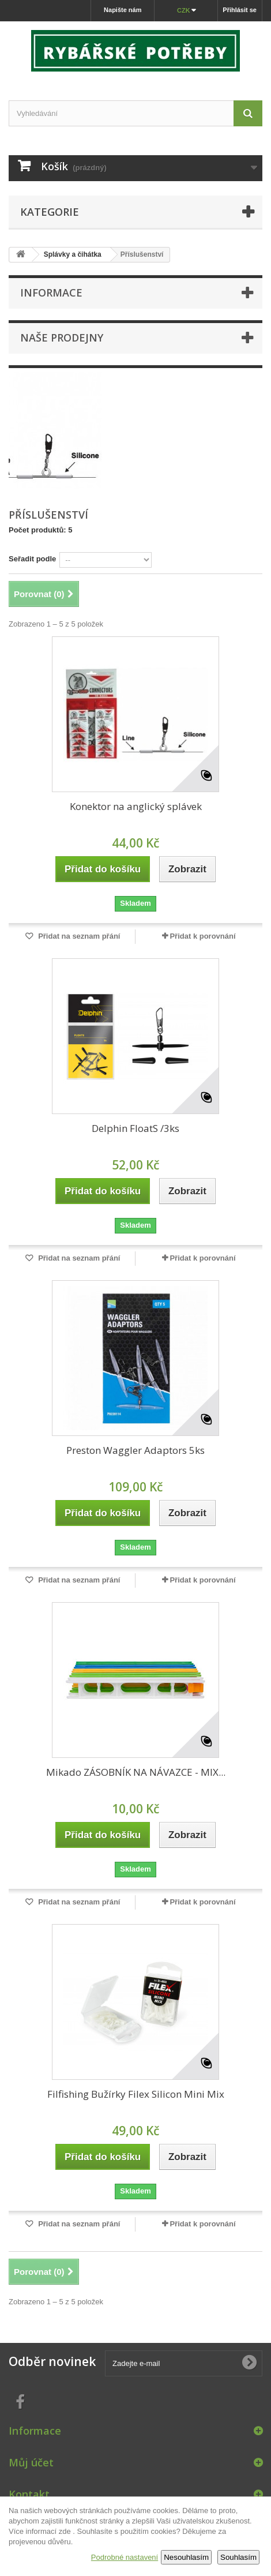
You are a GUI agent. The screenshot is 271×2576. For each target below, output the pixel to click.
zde (65, 2531)
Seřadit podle (32, 558)
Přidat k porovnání (202, 936)
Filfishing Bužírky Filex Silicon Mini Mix (135, 2094)
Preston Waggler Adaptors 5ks (135, 1450)
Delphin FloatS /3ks (135, 1128)
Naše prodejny (61, 337)
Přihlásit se (240, 9)
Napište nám (122, 9)
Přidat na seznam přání (78, 936)
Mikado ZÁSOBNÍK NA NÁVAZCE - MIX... (135, 1772)
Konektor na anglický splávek (136, 806)
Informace (51, 292)
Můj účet (31, 2462)
